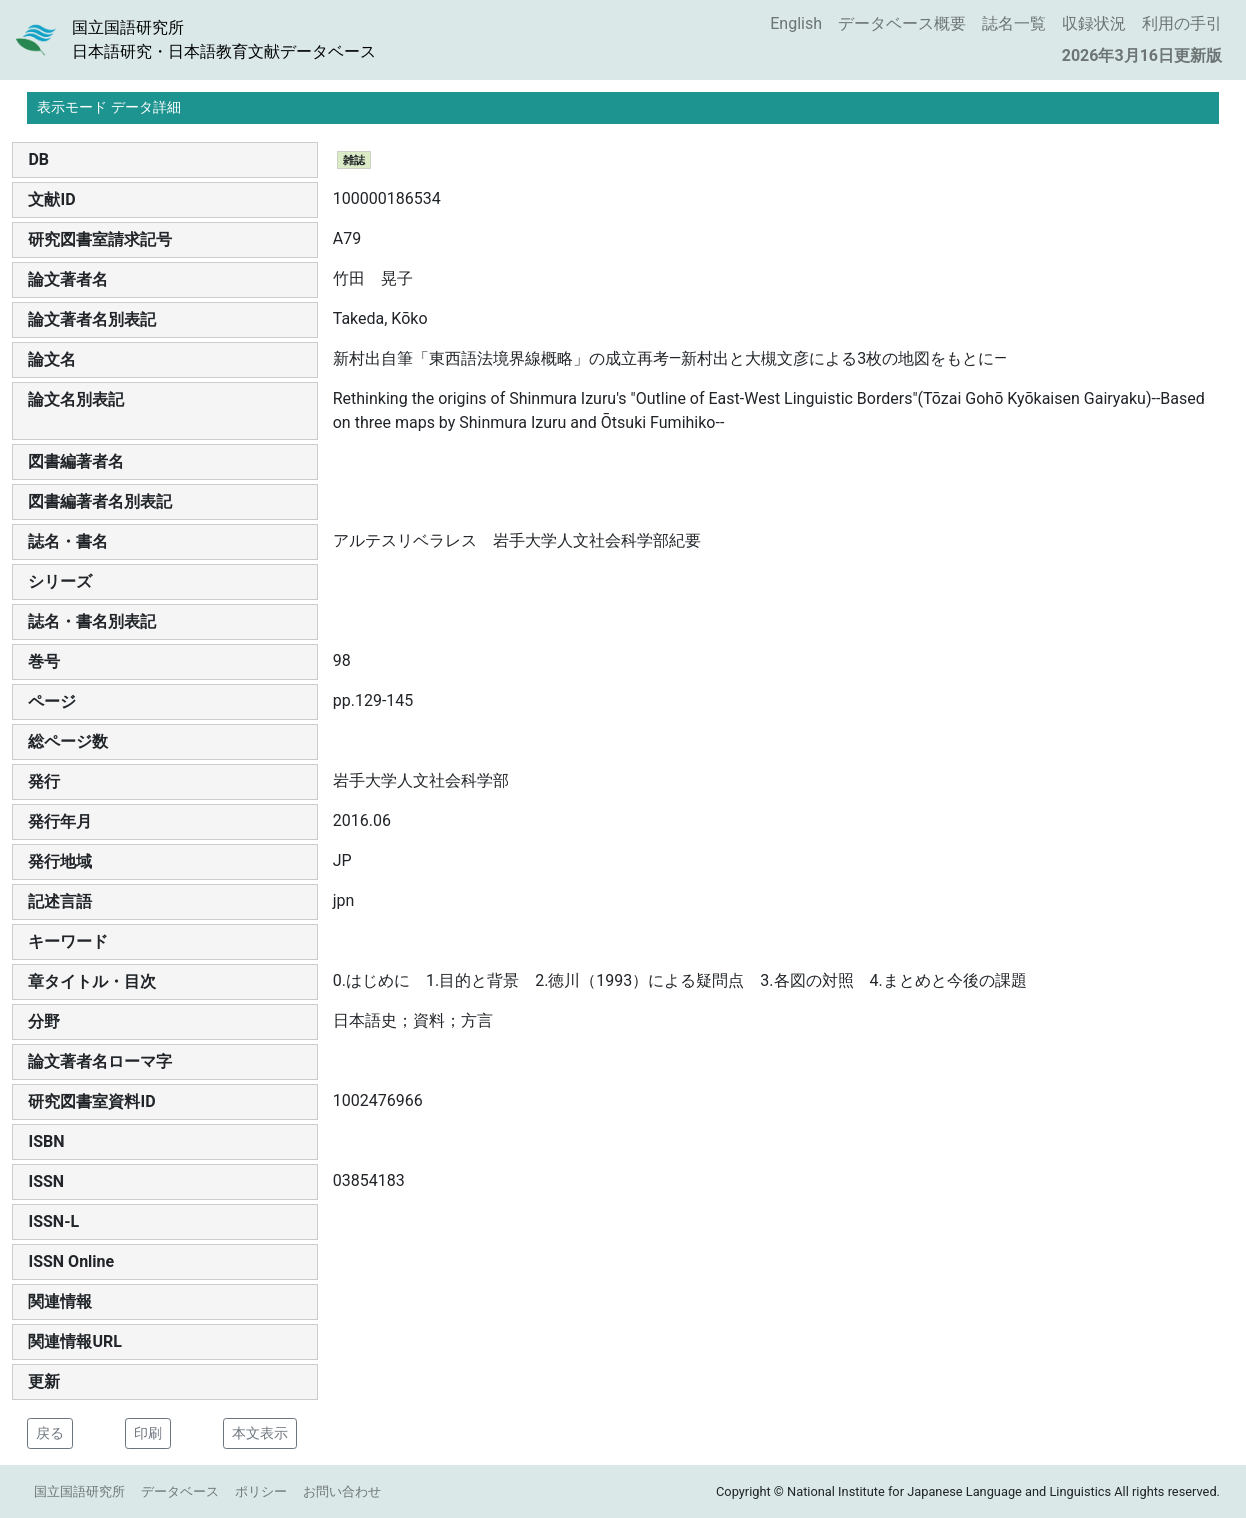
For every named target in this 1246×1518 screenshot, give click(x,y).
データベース (180, 1491)
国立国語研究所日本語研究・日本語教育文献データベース (224, 39)
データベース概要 (902, 23)
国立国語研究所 (79, 1491)
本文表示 (260, 1433)
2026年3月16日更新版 (1142, 55)
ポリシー (261, 1491)
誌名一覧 (1014, 23)
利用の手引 (1182, 23)
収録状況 (1094, 23)
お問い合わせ (342, 1491)
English (796, 23)
